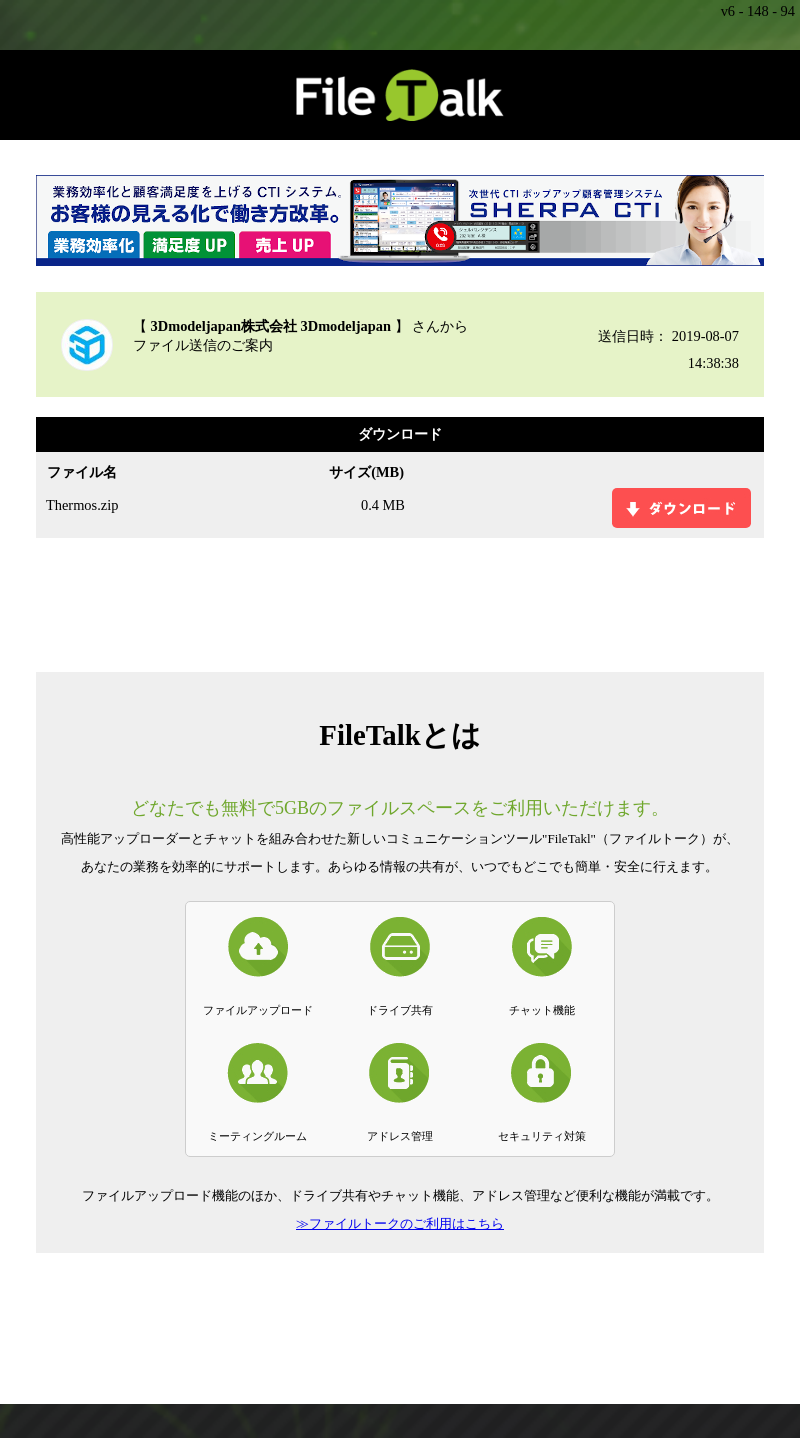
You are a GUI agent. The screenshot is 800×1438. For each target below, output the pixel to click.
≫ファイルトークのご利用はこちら (400, 1223)
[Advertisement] (400, 603)
